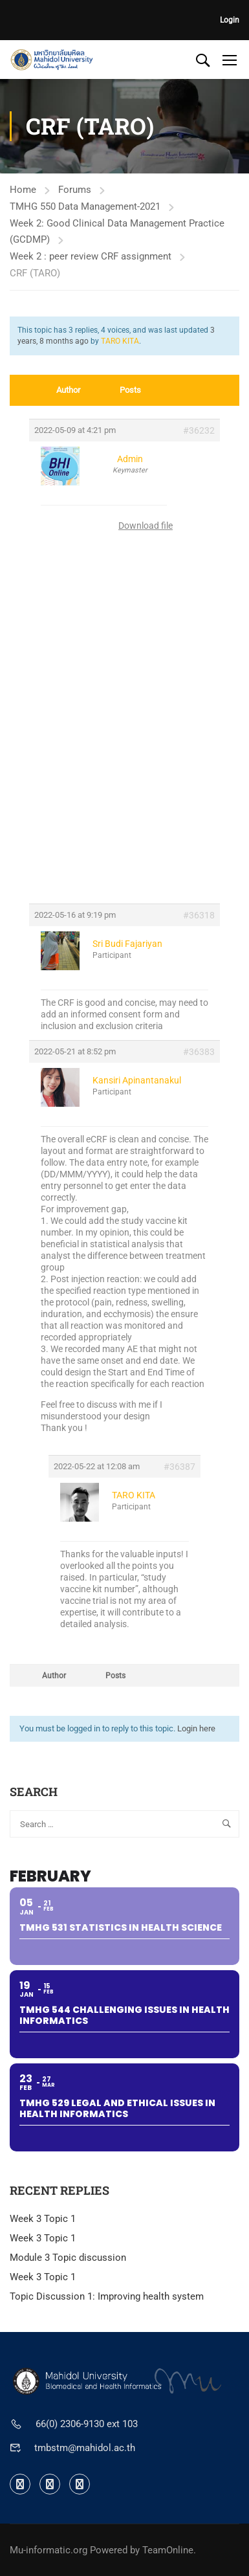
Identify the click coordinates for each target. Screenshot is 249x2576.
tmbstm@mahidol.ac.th (84, 2448)
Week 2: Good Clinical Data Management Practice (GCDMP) (117, 231)
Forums (74, 189)
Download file (145, 525)
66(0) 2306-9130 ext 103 (87, 2424)
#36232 (199, 430)
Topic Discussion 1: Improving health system (107, 2296)
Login (229, 20)
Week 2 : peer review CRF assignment (90, 256)
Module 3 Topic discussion (68, 2257)
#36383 (199, 1052)
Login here (196, 1728)
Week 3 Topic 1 (43, 2219)
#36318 (199, 915)
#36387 (179, 1466)
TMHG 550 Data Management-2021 (85, 206)
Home (23, 189)
